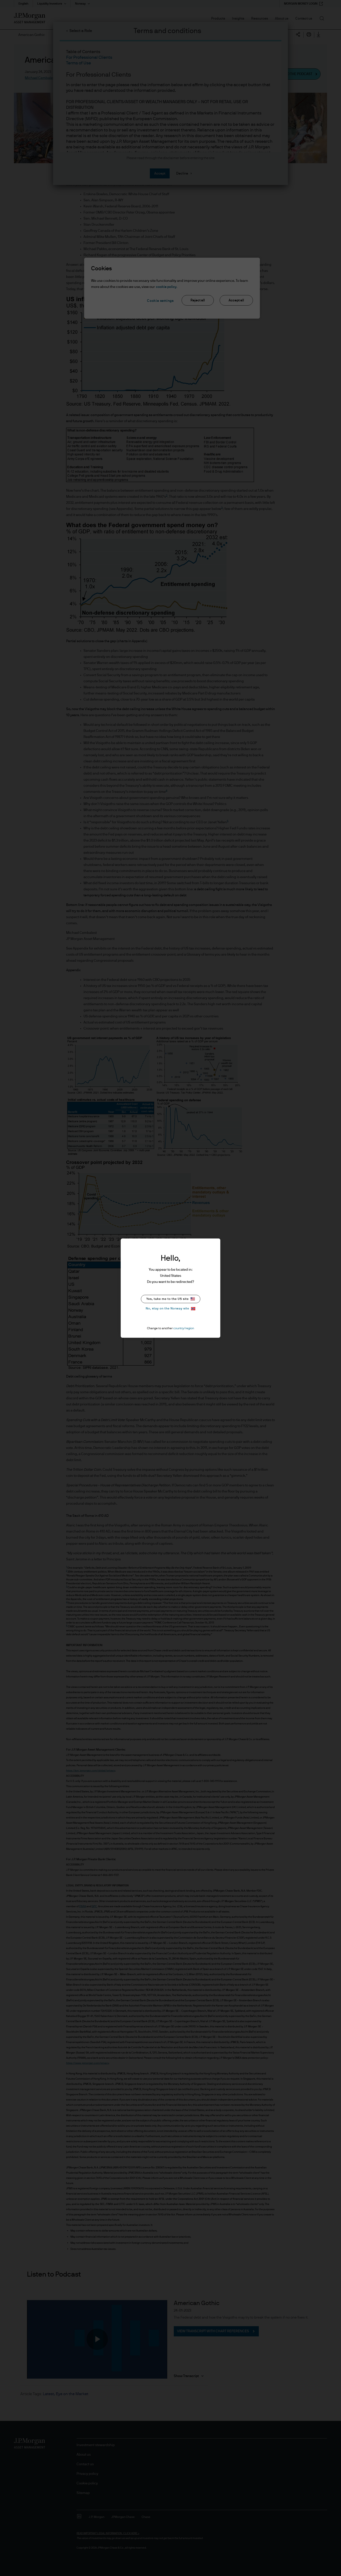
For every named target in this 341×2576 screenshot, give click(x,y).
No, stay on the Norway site (170, 1308)
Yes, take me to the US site (170, 1299)
